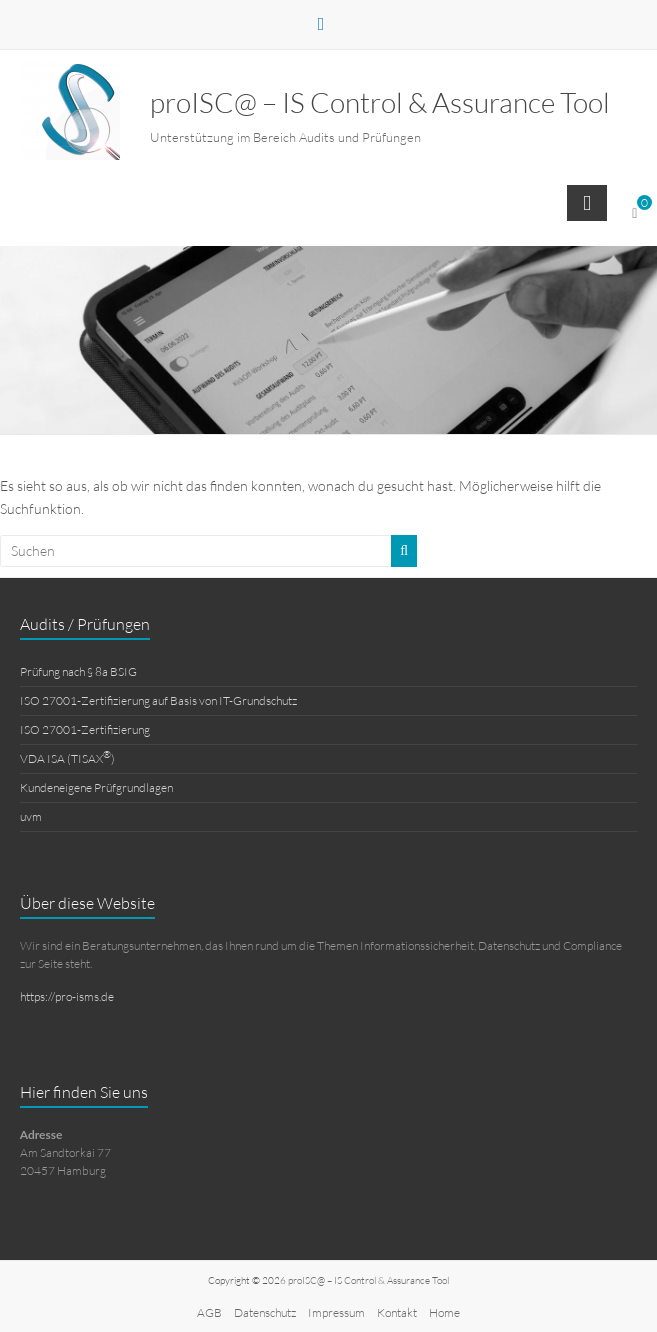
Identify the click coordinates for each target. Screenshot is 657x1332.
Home (444, 1312)
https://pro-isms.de (67, 996)
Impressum (336, 1312)
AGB (209, 1312)
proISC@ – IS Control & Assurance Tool (380, 102)
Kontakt (397, 1312)
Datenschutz (265, 1312)
